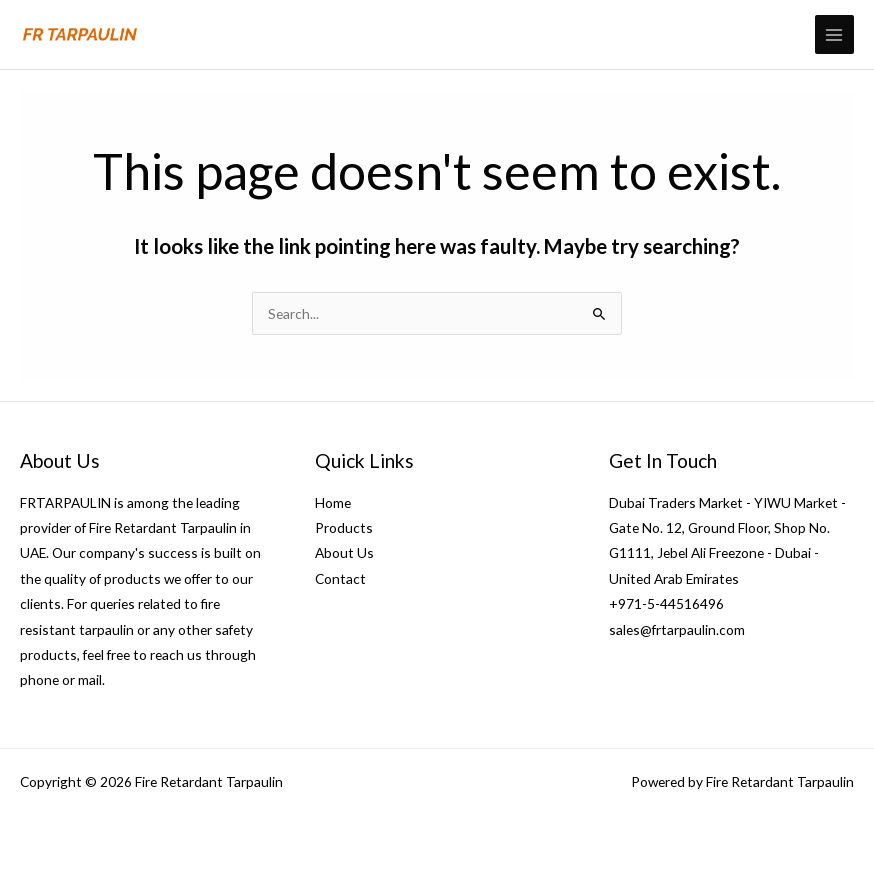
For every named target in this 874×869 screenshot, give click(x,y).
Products (344, 527)
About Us (344, 552)
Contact (340, 578)
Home (333, 502)
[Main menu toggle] (834, 34)
